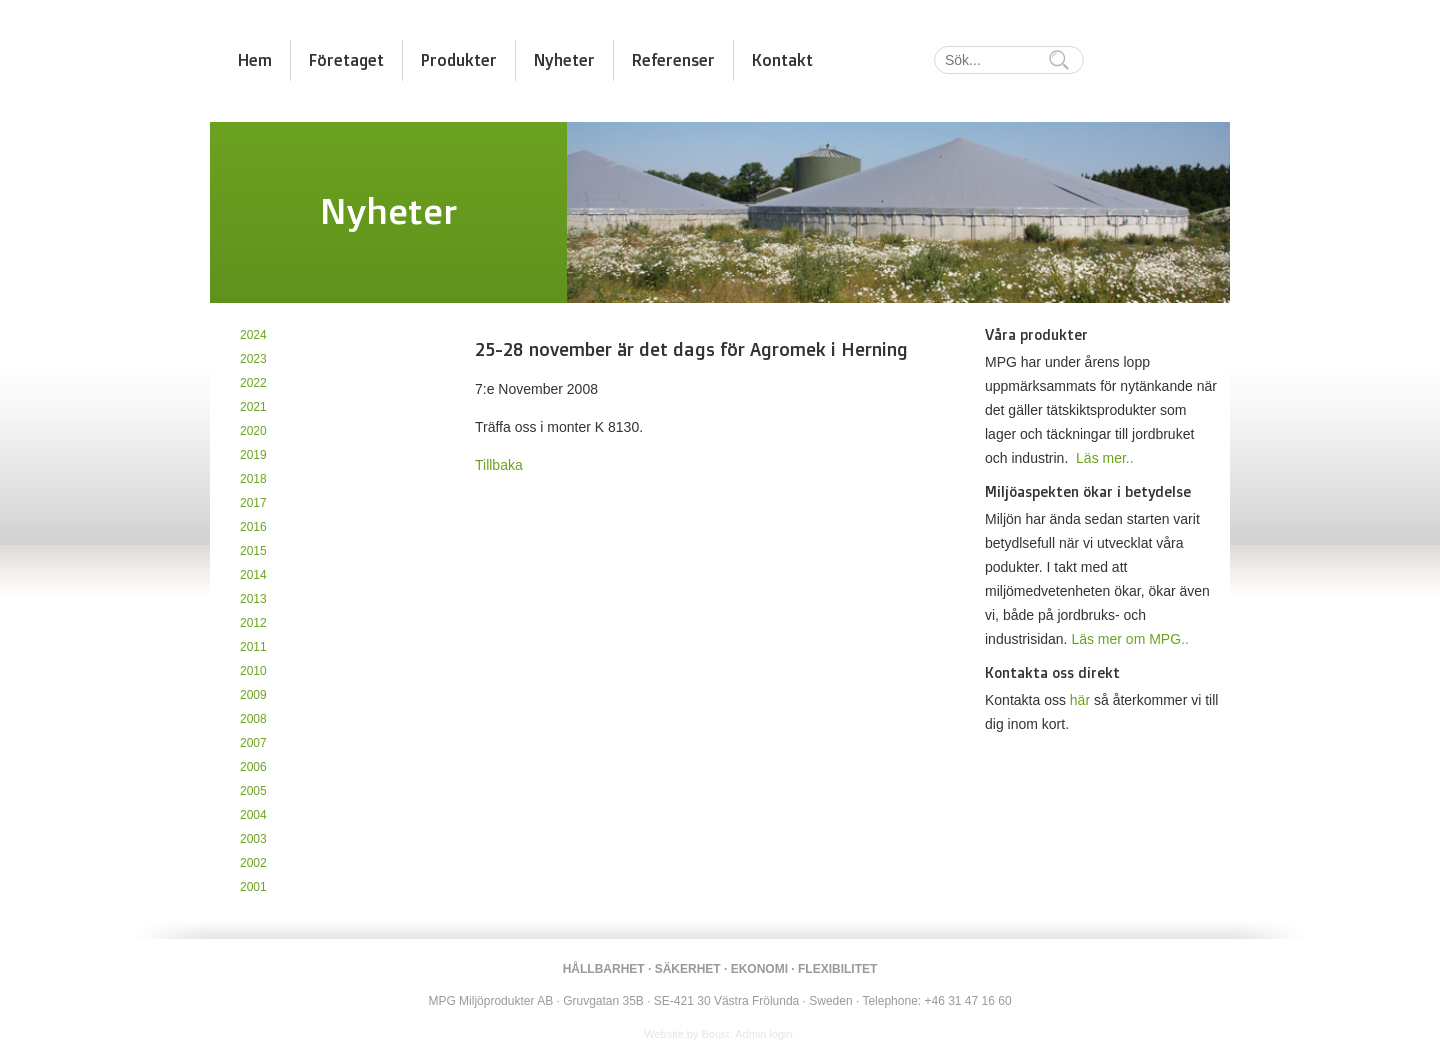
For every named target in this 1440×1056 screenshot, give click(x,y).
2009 (253, 695)
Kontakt (782, 60)
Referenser (673, 60)
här (1080, 700)
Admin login (763, 1034)
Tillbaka (499, 465)
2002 (253, 863)
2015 (253, 551)
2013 (253, 599)
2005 (253, 791)
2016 (253, 527)
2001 (253, 887)
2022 (253, 383)
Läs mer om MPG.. (1129, 639)
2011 (253, 647)
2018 (253, 479)
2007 (253, 743)
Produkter (459, 60)
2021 (253, 407)
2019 (253, 455)
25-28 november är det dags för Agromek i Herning (691, 349)
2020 (253, 431)
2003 (253, 839)
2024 (253, 335)
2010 (253, 671)
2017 (253, 503)
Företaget (346, 60)
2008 (253, 719)
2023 (253, 359)
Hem (255, 60)
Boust (716, 1034)
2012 (253, 623)
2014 (253, 575)
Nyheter (564, 60)
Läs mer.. (1105, 458)
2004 (253, 815)
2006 (253, 767)
